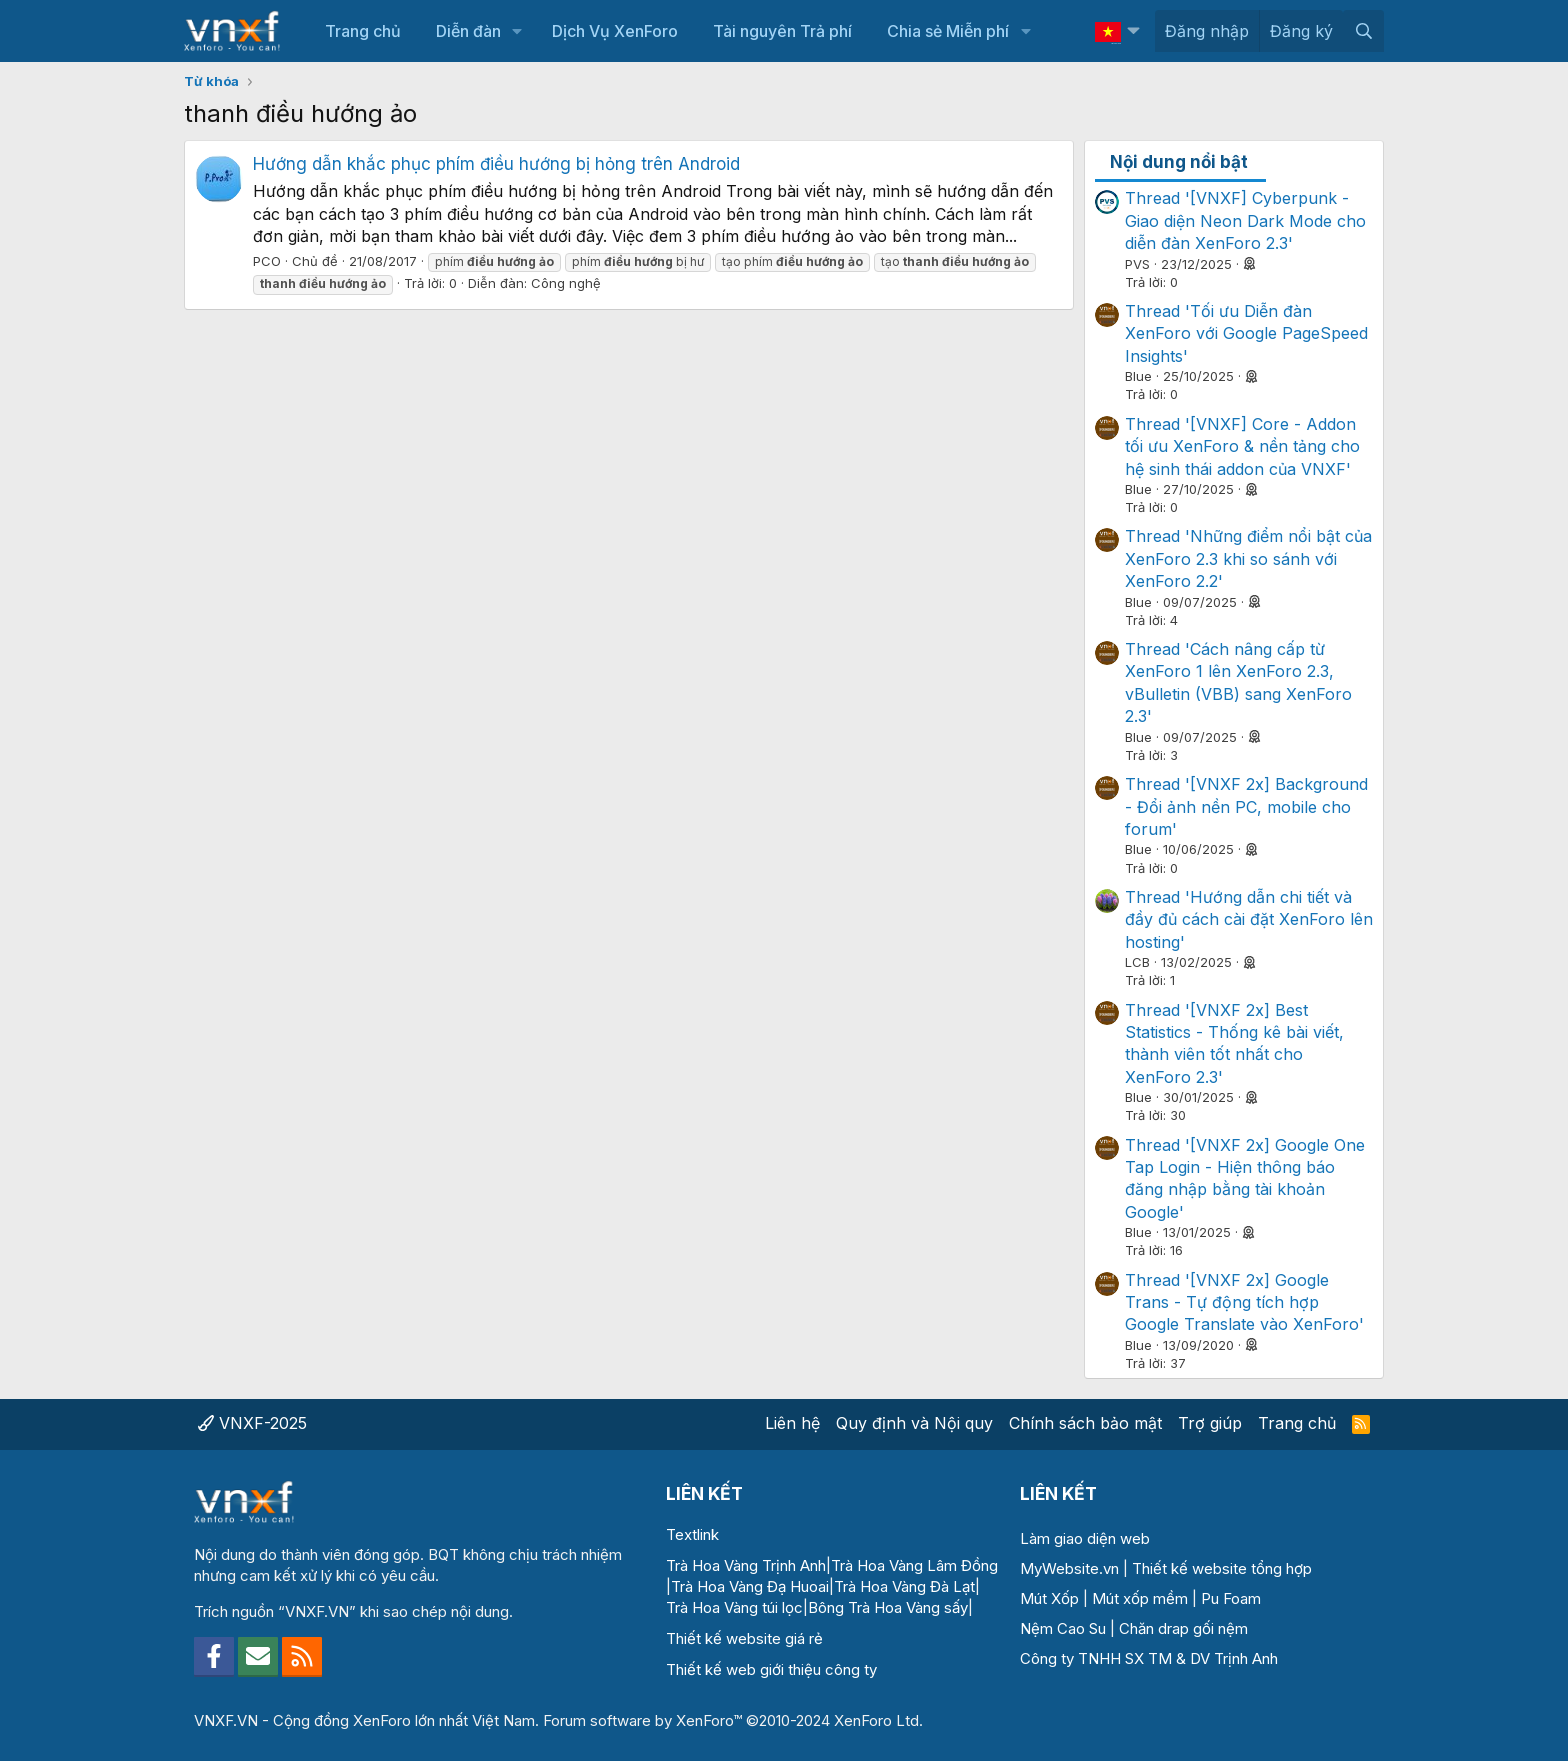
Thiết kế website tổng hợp (1222, 1568)
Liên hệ (792, 1423)
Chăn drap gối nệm (1183, 1628)
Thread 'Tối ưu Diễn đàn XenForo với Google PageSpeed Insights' (1246, 333)
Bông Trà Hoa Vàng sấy (888, 1607)
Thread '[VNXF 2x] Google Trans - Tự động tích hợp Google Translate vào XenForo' (1244, 1302)
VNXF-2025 (252, 1423)
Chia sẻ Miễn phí (948, 31)
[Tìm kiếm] (1363, 31)
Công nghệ (566, 283)
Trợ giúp (1210, 1423)
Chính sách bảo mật (1085, 1423)
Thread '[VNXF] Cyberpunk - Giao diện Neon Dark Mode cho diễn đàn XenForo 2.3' (1245, 220)
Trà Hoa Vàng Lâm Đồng (914, 1565)
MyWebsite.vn (1069, 1568)
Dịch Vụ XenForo (615, 31)
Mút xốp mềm (1140, 1598)
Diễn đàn (468, 31)
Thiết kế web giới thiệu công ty (771, 1669)
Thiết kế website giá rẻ (744, 1638)
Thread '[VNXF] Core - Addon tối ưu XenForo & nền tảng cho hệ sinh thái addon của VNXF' (1242, 446)
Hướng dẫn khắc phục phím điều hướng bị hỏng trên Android (496, 164)
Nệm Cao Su (1063, 1628)
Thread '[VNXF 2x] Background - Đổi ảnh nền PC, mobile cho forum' (1246, 806)
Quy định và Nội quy (914, 1423)
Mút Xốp (1049, 1598)
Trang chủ (363, 31)
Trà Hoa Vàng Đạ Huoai (750, 1586)
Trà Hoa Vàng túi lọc (734, 1607)
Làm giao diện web (1085, 1538)
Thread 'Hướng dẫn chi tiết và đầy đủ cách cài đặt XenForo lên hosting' (1249, 919)
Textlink (692, 1534)
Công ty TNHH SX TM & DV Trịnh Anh (1149, 1658)
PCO (267, 261)
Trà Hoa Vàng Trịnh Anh (746, 1565)
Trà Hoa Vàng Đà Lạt (904, 1586)
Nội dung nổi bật (1179, 162)
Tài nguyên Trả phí (782, 31)
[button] (517, 31)
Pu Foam (1231, 1598)
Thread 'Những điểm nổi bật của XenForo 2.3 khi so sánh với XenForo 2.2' (1248, 558)
